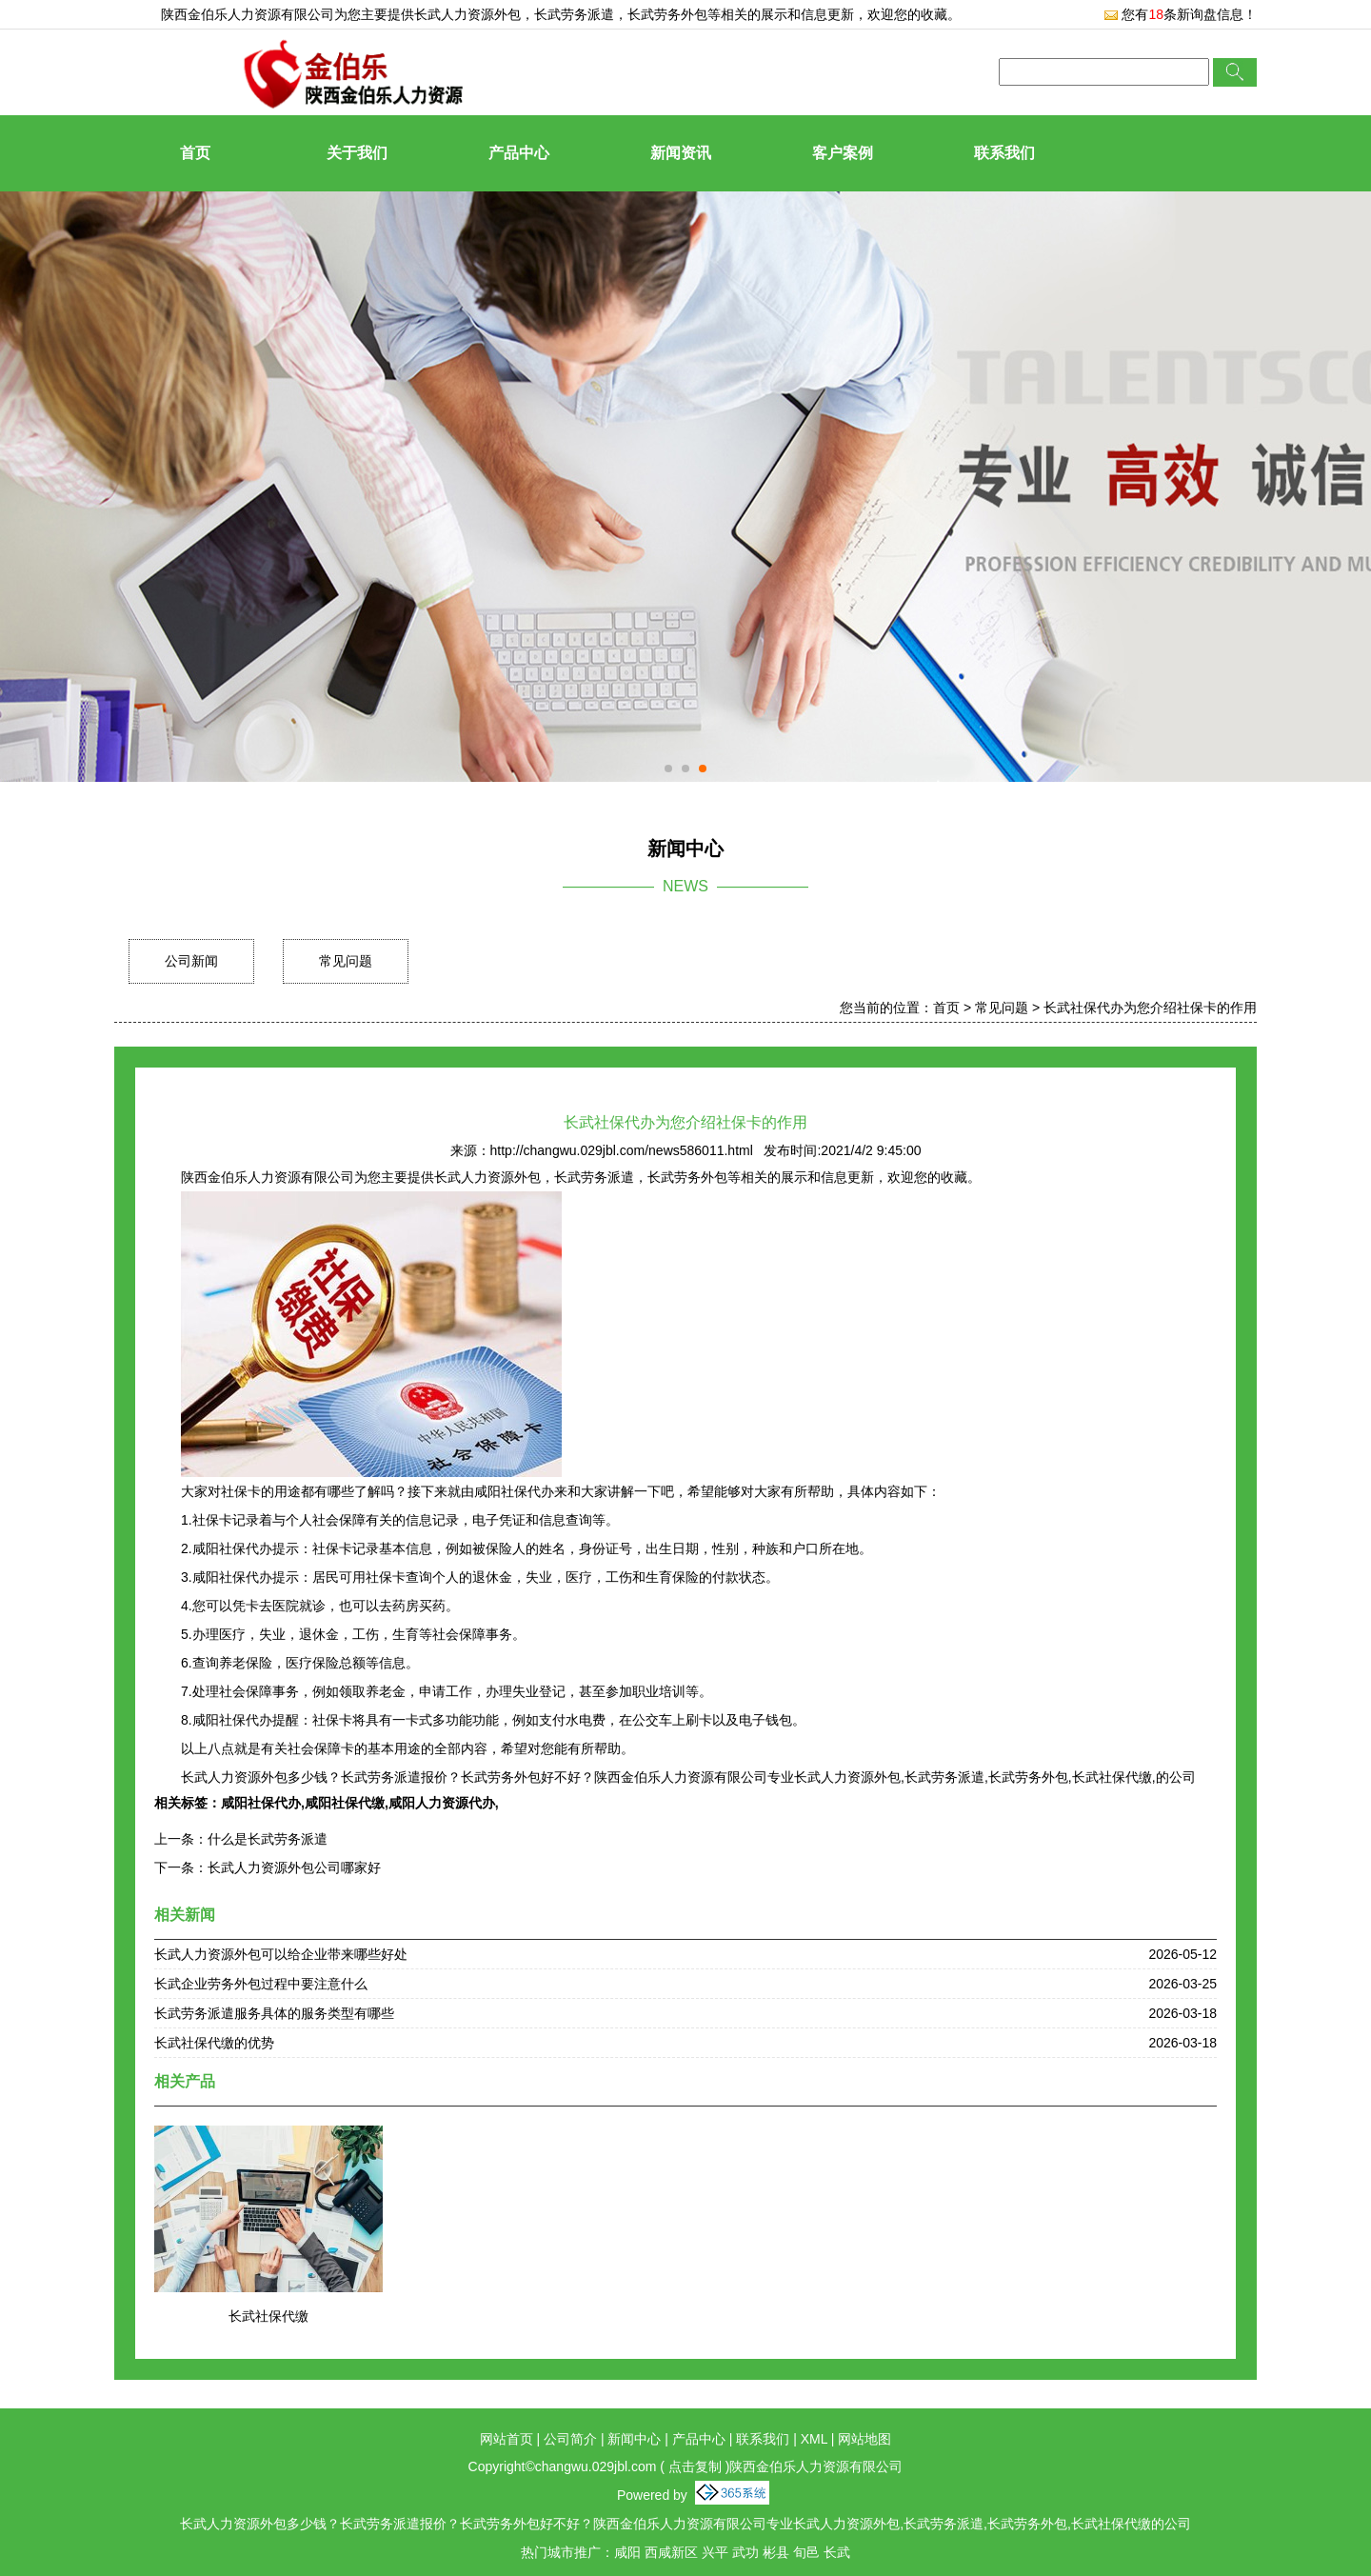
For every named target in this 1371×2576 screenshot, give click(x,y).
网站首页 (506, 2438)
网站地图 (864, 2438)
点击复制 (695, 2466)
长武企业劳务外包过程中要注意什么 (261, 1983)
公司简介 (570, 2438)
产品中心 (518, 153)
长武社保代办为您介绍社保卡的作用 (1150, 1007)
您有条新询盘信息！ (1180, 14)
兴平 (715, 2552)
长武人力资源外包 (467, 14)
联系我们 (1004, 153)
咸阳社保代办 (261, 1802)
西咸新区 (671, 2552)
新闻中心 (634, 2438)
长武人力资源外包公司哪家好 (294, 1867)
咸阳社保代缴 (345, 1802)
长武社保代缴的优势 (214, 2042)
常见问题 (345, 960)
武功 (745, 2552)
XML (814, 2438)
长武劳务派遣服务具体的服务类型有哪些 (274, 2013)
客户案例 (842, 153)
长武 (837, 2552)
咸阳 (627, 2552)
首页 (195, 153)
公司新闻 (191, 960)
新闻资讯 (680, 153)
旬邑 (806, 2552)
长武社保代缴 (268, 2316)
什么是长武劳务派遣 (268, 1839)
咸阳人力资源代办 (441, 1802)
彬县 (776, 2552)
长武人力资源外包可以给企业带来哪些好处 (280, 1954)
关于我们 (357, 153)
